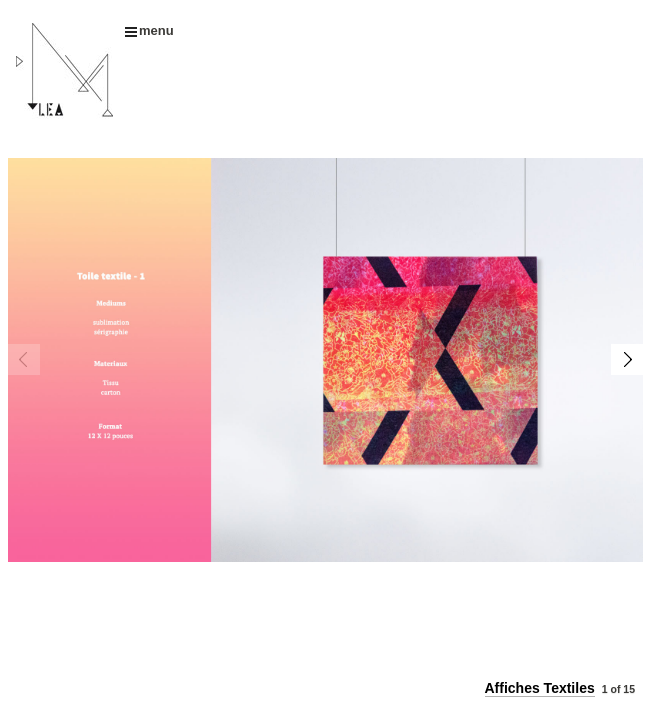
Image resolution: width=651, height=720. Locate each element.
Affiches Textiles (540, 688)
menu (149, 30)
